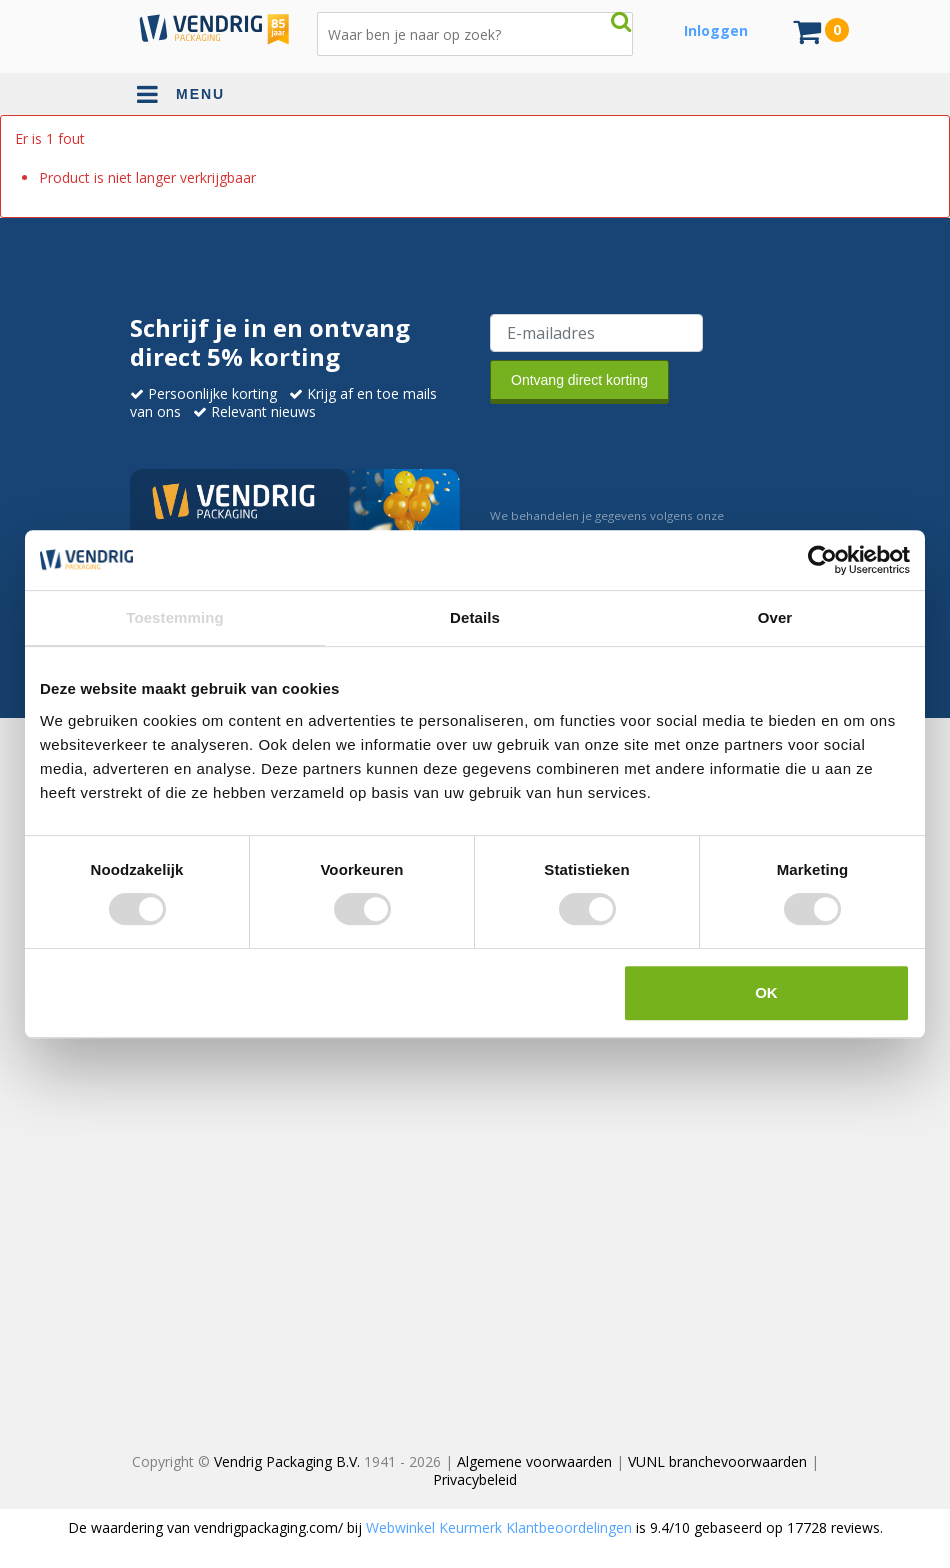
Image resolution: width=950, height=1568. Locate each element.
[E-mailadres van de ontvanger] (596, 333)
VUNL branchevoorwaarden (717, 1461)
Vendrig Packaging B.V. (287, 1461)
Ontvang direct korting (579, 380)
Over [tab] (775, 617)
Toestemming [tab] (175, 617)
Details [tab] (475, 617)
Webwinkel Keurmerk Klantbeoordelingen (499, 1527)
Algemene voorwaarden (534, 1461)
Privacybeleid (475, 1479)
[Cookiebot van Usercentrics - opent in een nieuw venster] (822, 560)
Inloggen (716, 30)
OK (766, 992)
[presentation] (642, 451)
